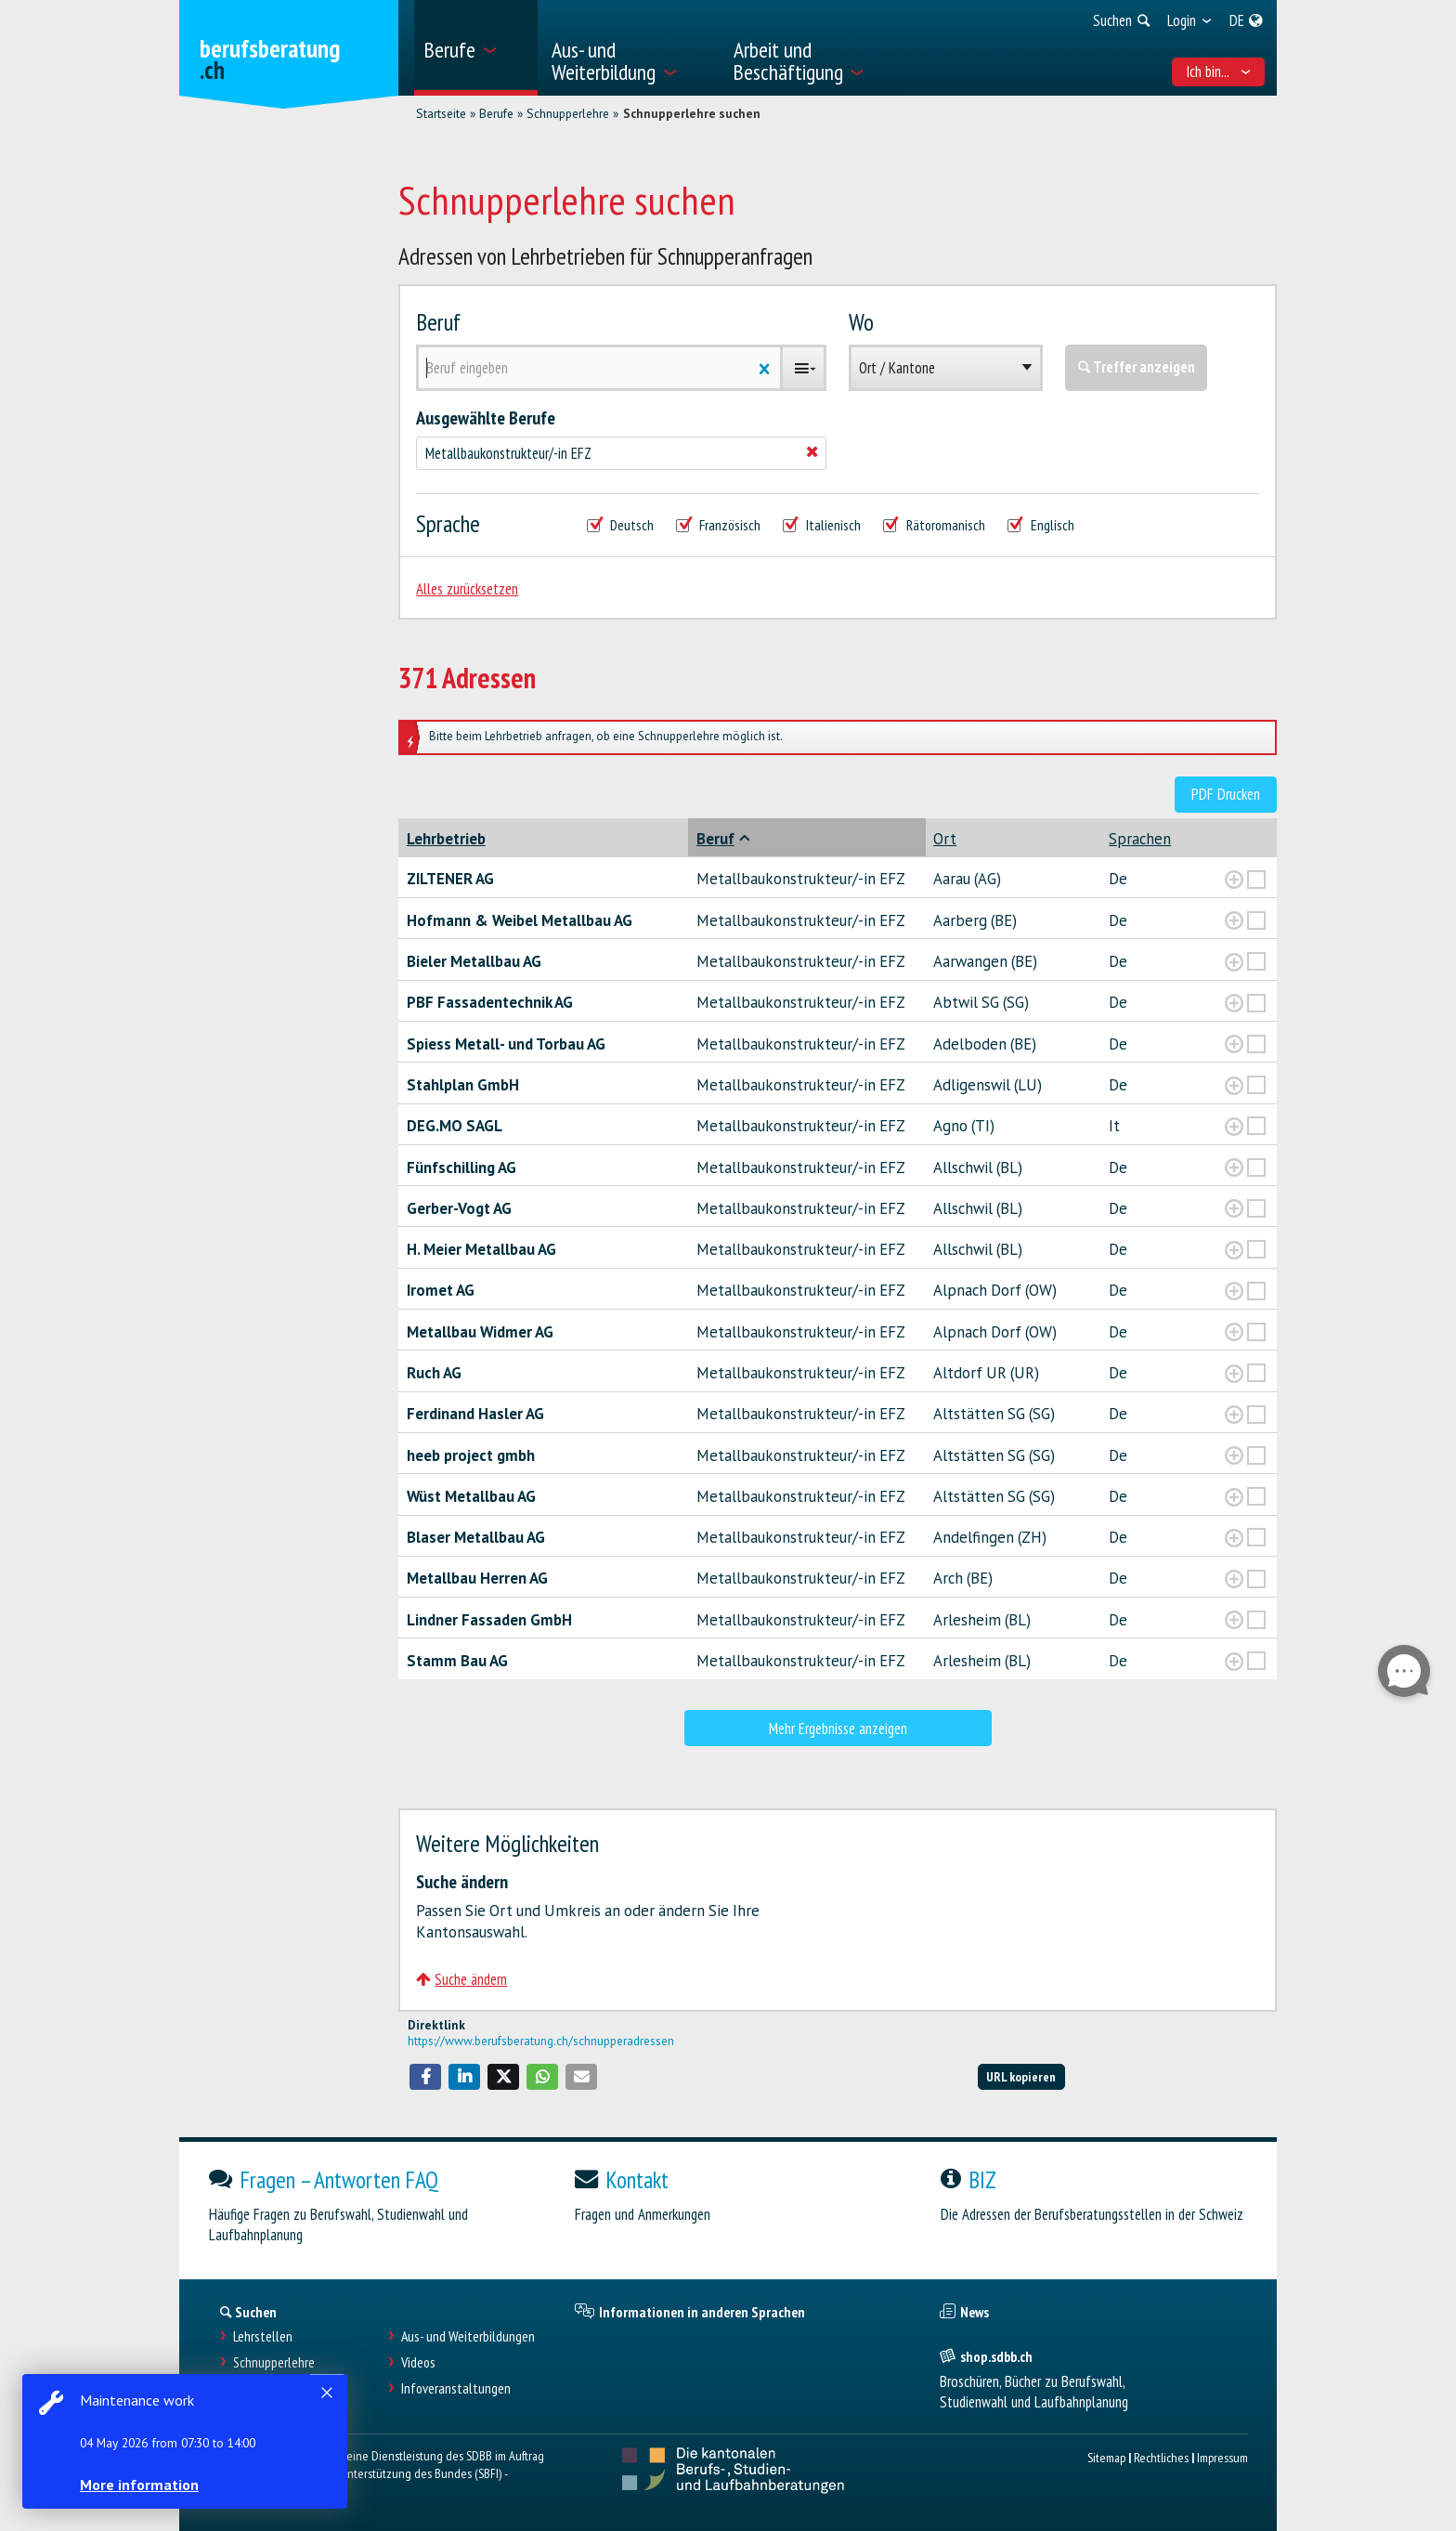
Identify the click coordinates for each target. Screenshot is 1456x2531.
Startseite (441, 113)
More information (139, 2484)
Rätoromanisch (934, 525)
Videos (418, 2362)
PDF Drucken (1225, 794)
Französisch (718, 525)
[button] (425, 2077)
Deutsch (620, 525)
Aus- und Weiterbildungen (468, 2336)
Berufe (496, 113)
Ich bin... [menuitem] (1219, 71)
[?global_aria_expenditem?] (1234, 879)
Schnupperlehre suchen (691, 113)
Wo (861, 321)
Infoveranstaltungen (456, 2388)
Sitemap (1106, 2457)
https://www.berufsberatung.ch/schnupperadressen (541, 2040)
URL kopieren (1021, 2076)
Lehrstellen (262, 2336)
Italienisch (822, 525)
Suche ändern (461, 1979)
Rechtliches (1161, 2457)
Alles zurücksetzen (467, 589)
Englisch (1041, 525)
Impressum (1222, 2457)
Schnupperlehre (567, 113)
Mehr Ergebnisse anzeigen (838, 1728)
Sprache (448, 523)
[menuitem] (476, 48)
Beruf (438, 321)
